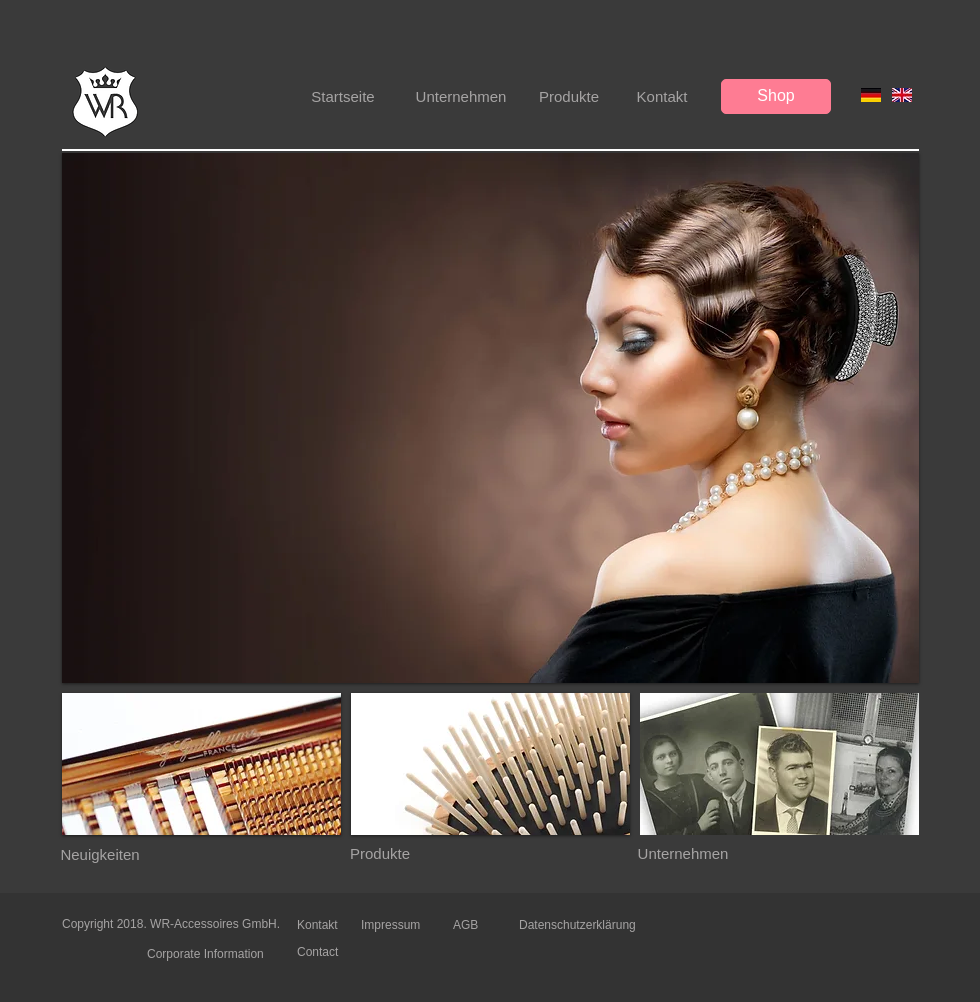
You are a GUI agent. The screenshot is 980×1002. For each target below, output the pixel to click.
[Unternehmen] (461, 96)
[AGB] (469, 925)
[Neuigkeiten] (100, 854)
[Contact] (329, 952)
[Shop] (776, 96)
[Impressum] (393, 925)
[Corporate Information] (211, 954)
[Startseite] (343, 96)
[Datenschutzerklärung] (581, 925)
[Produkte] (569, 96)
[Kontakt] (662, 96)
